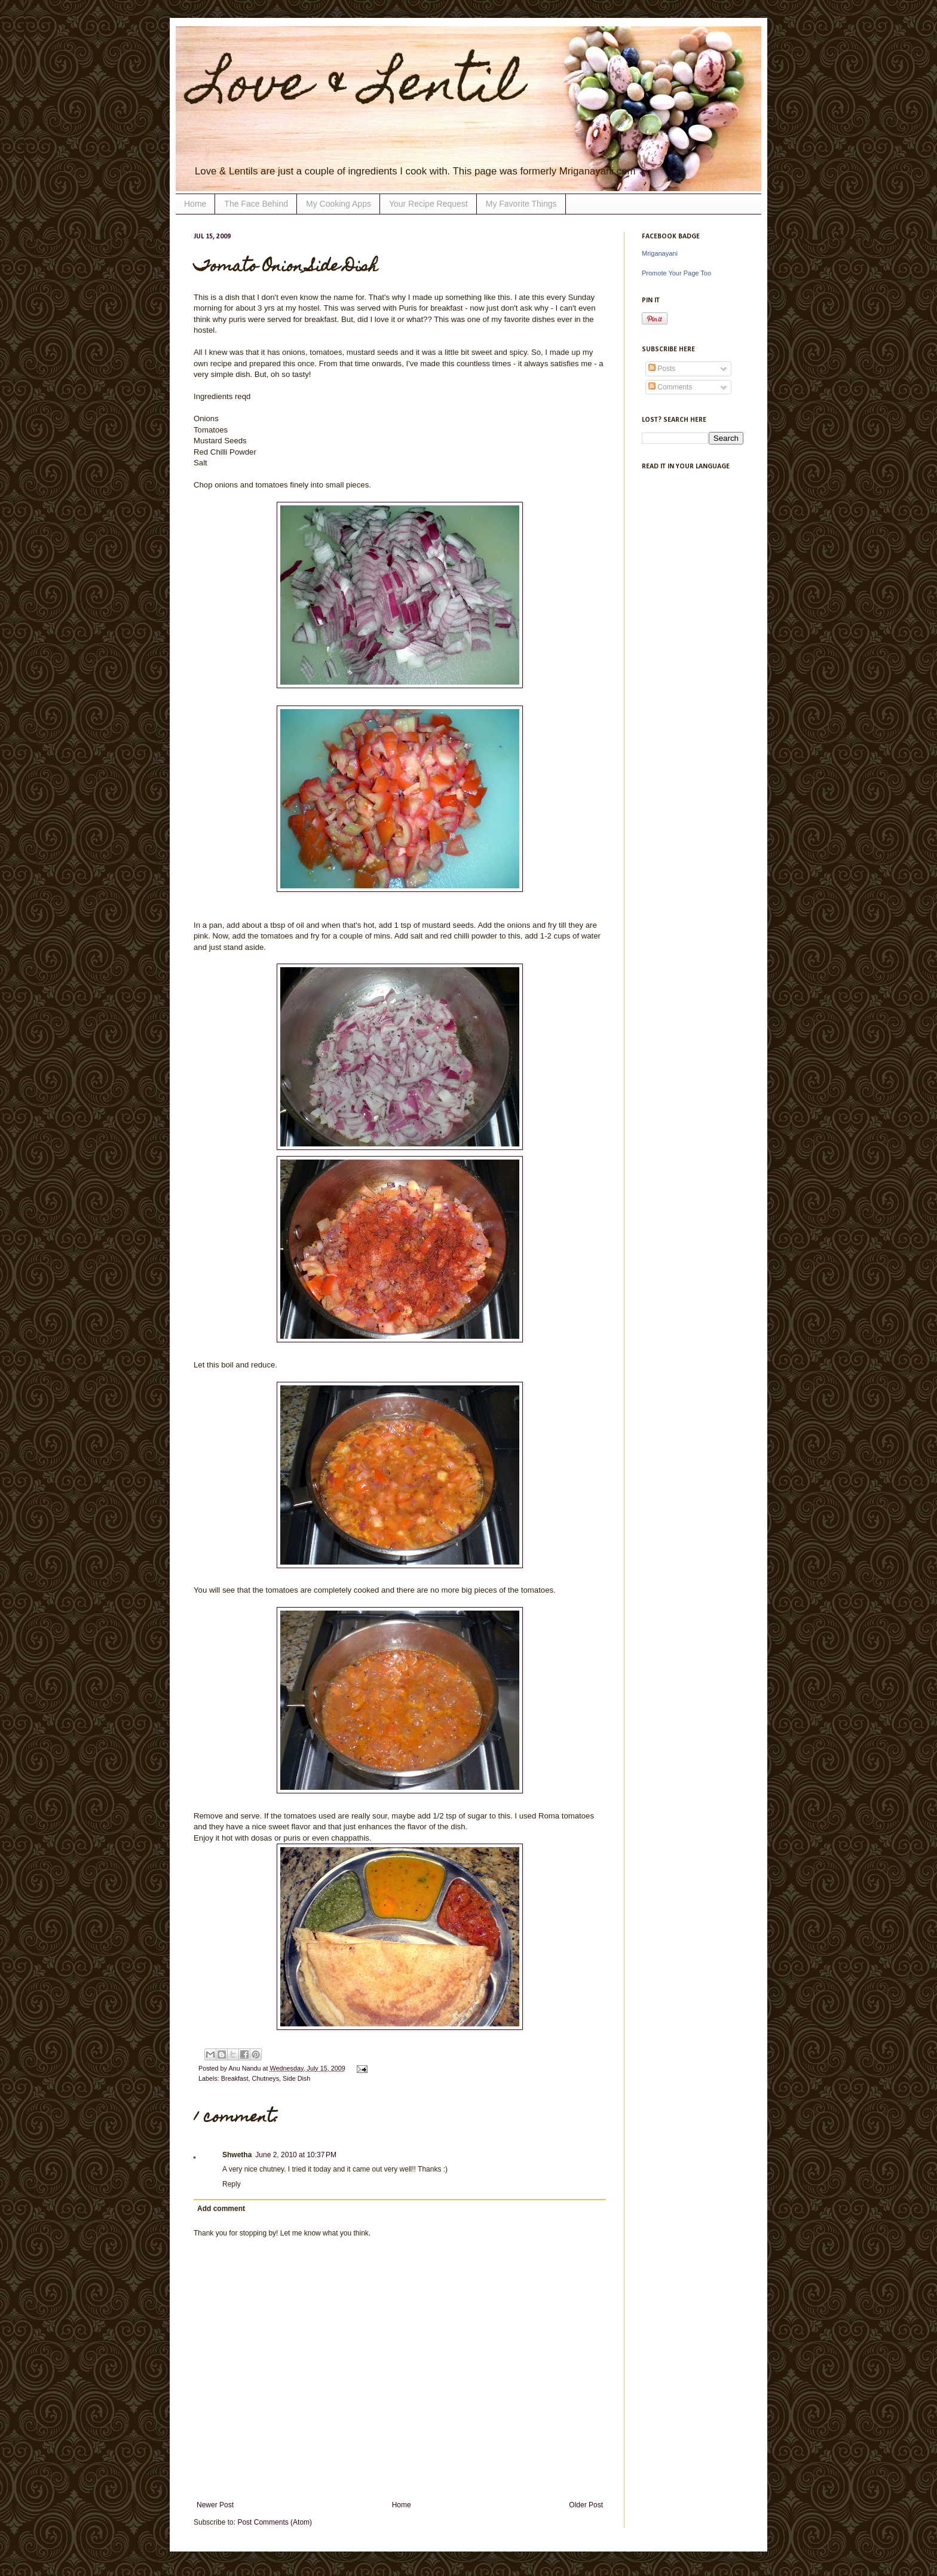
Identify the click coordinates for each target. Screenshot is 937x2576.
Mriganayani (660, 253)
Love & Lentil (358, 88)
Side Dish (296, 2078)
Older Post (586, 2505)
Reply (231, 2184)
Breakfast (235, 2078)
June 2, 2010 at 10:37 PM (295, 2155)
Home (195, 203)
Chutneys (265, 2078)
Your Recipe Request (428, 203)
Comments (670, 387)
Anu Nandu (245, 2068)
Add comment (221, 2208)
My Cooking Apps (338, 203)
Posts (661, 368)
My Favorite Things (521, 203)
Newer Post (215, 2505)
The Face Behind (256, 203)
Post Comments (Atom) (274, 2522)
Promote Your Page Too (676, 273)
